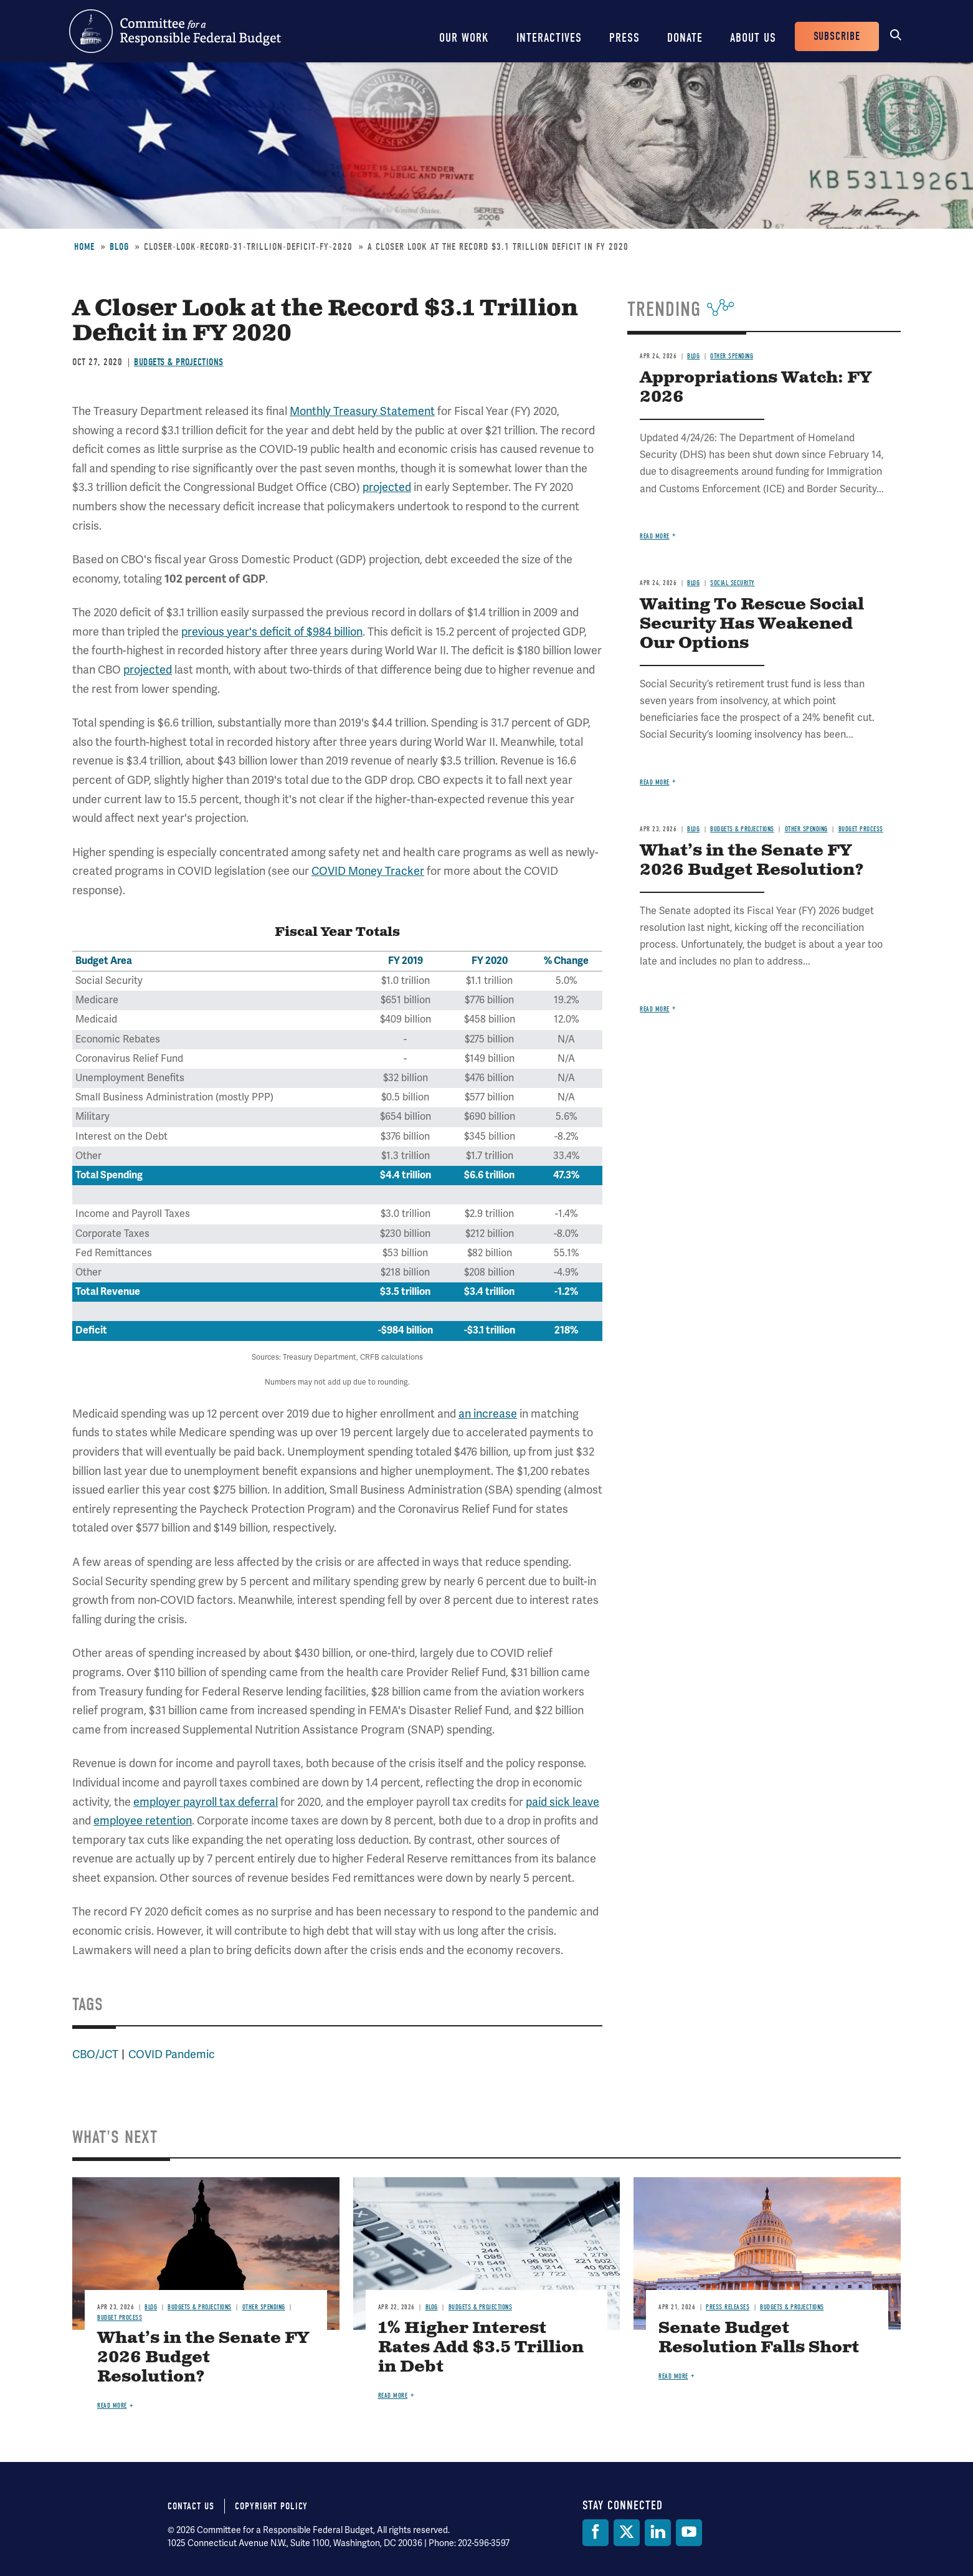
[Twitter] (627, 2532)
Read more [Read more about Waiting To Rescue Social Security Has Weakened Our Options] (655, 782)
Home (84, 246)
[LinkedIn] (658, 2532)
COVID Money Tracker (367, 871)
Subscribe (837, 36)
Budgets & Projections (179, 362)
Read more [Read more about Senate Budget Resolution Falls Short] (673, 2376)
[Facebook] (595, 2532)
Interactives (549, 38)
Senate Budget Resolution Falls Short (758, 2338)
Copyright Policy (271, 2506)
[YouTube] (689, 2532)
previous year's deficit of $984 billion (272, 632)
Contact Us (191, 2506)
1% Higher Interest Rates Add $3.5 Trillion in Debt (481, 2347)
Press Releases (727, 2307)
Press (624, 38)
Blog (119, 246)
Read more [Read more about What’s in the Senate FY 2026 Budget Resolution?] (655, 1009)
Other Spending (731, 356)
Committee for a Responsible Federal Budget (175, 31)
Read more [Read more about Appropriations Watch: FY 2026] (655, 536)
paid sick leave (562, 1802)
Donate (685, 38)
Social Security (732, 583)
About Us (753, 38)
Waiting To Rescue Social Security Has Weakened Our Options (752, 624)
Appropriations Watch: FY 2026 (755, 387)
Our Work (464, 38)
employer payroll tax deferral (205, 1802)
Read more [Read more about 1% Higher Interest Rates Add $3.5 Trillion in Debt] (393, 2396)
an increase (487, 1414)
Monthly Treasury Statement (362, 411)
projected (387, 487)
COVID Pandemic (171, 2054)
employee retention (142, 1821)
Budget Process (860, 829)
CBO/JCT (95, 2054)
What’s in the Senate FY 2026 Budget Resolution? (752, 860)
